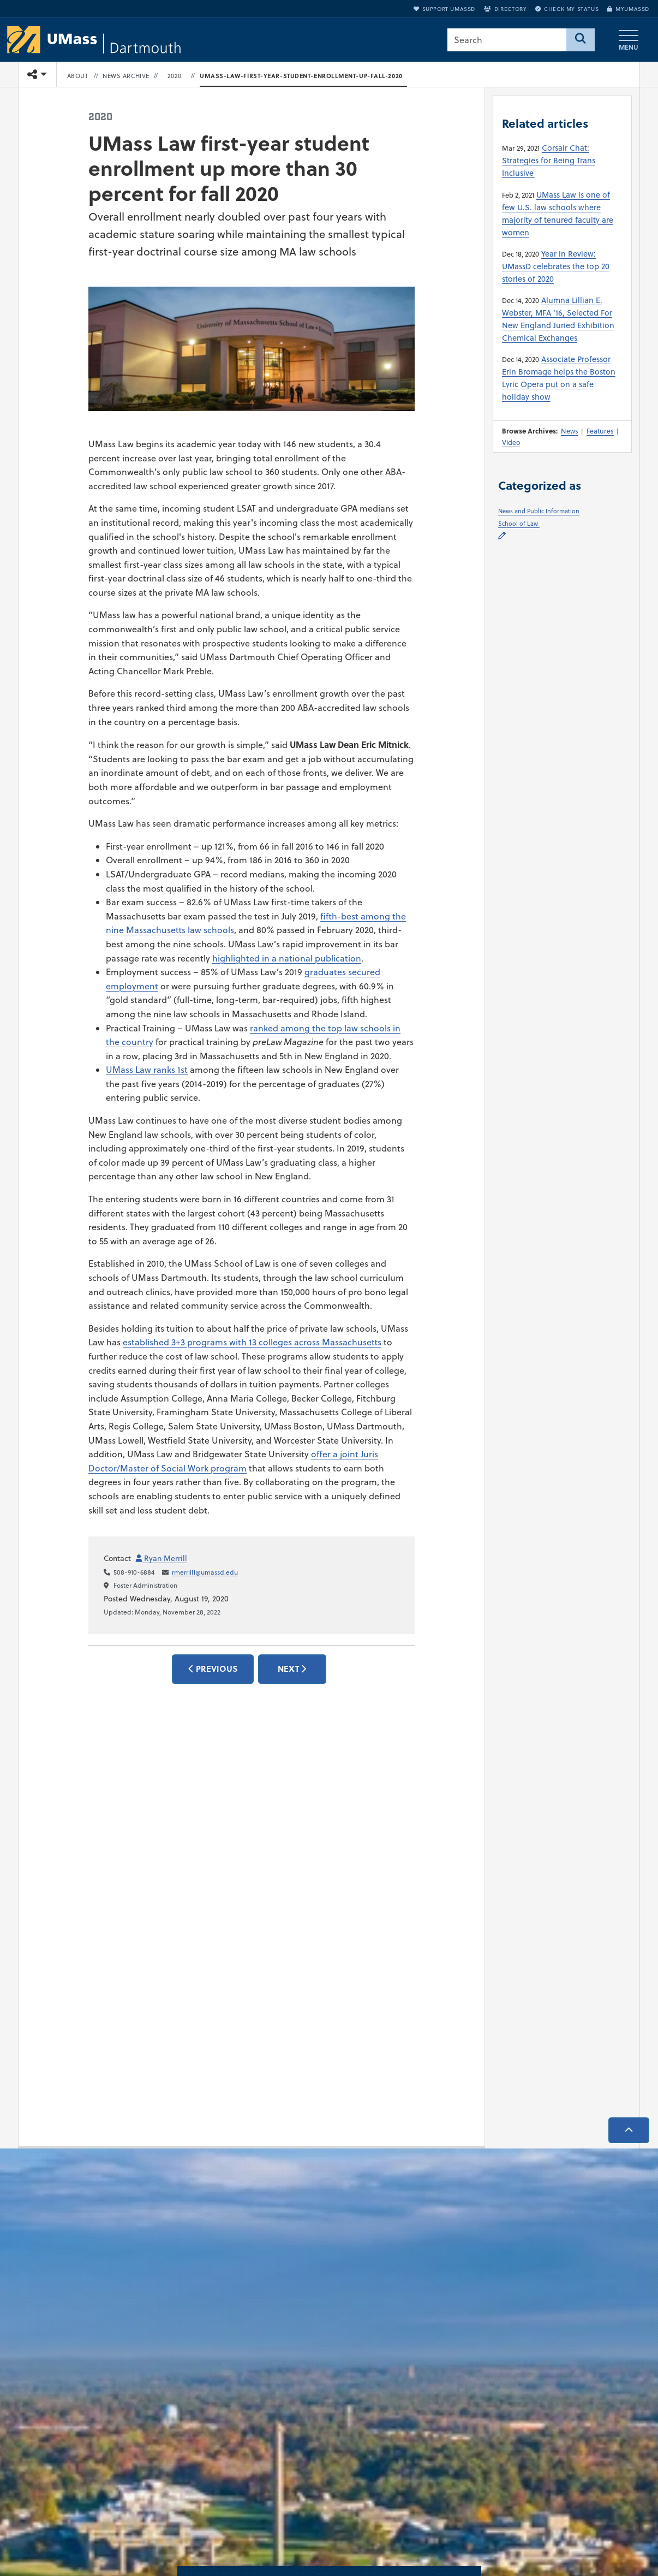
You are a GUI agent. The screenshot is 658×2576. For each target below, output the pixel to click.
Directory (505, 9)
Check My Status (567, 9)
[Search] (580, 39)
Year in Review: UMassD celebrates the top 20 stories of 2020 (555, 266)
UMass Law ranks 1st (147, 1070)
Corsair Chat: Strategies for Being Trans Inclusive (548, 160)
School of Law (519, 523)
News (569, 431)
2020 (175, 76)
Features (600, 431)
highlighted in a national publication (286, 958)
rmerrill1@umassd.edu (205, 1571)
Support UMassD (444, 9)
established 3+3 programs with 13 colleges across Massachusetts (252, 1342)
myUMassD (628, 9)
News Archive (126, 76)
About (77, 76)
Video (511, 442)
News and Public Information (538, 511)
